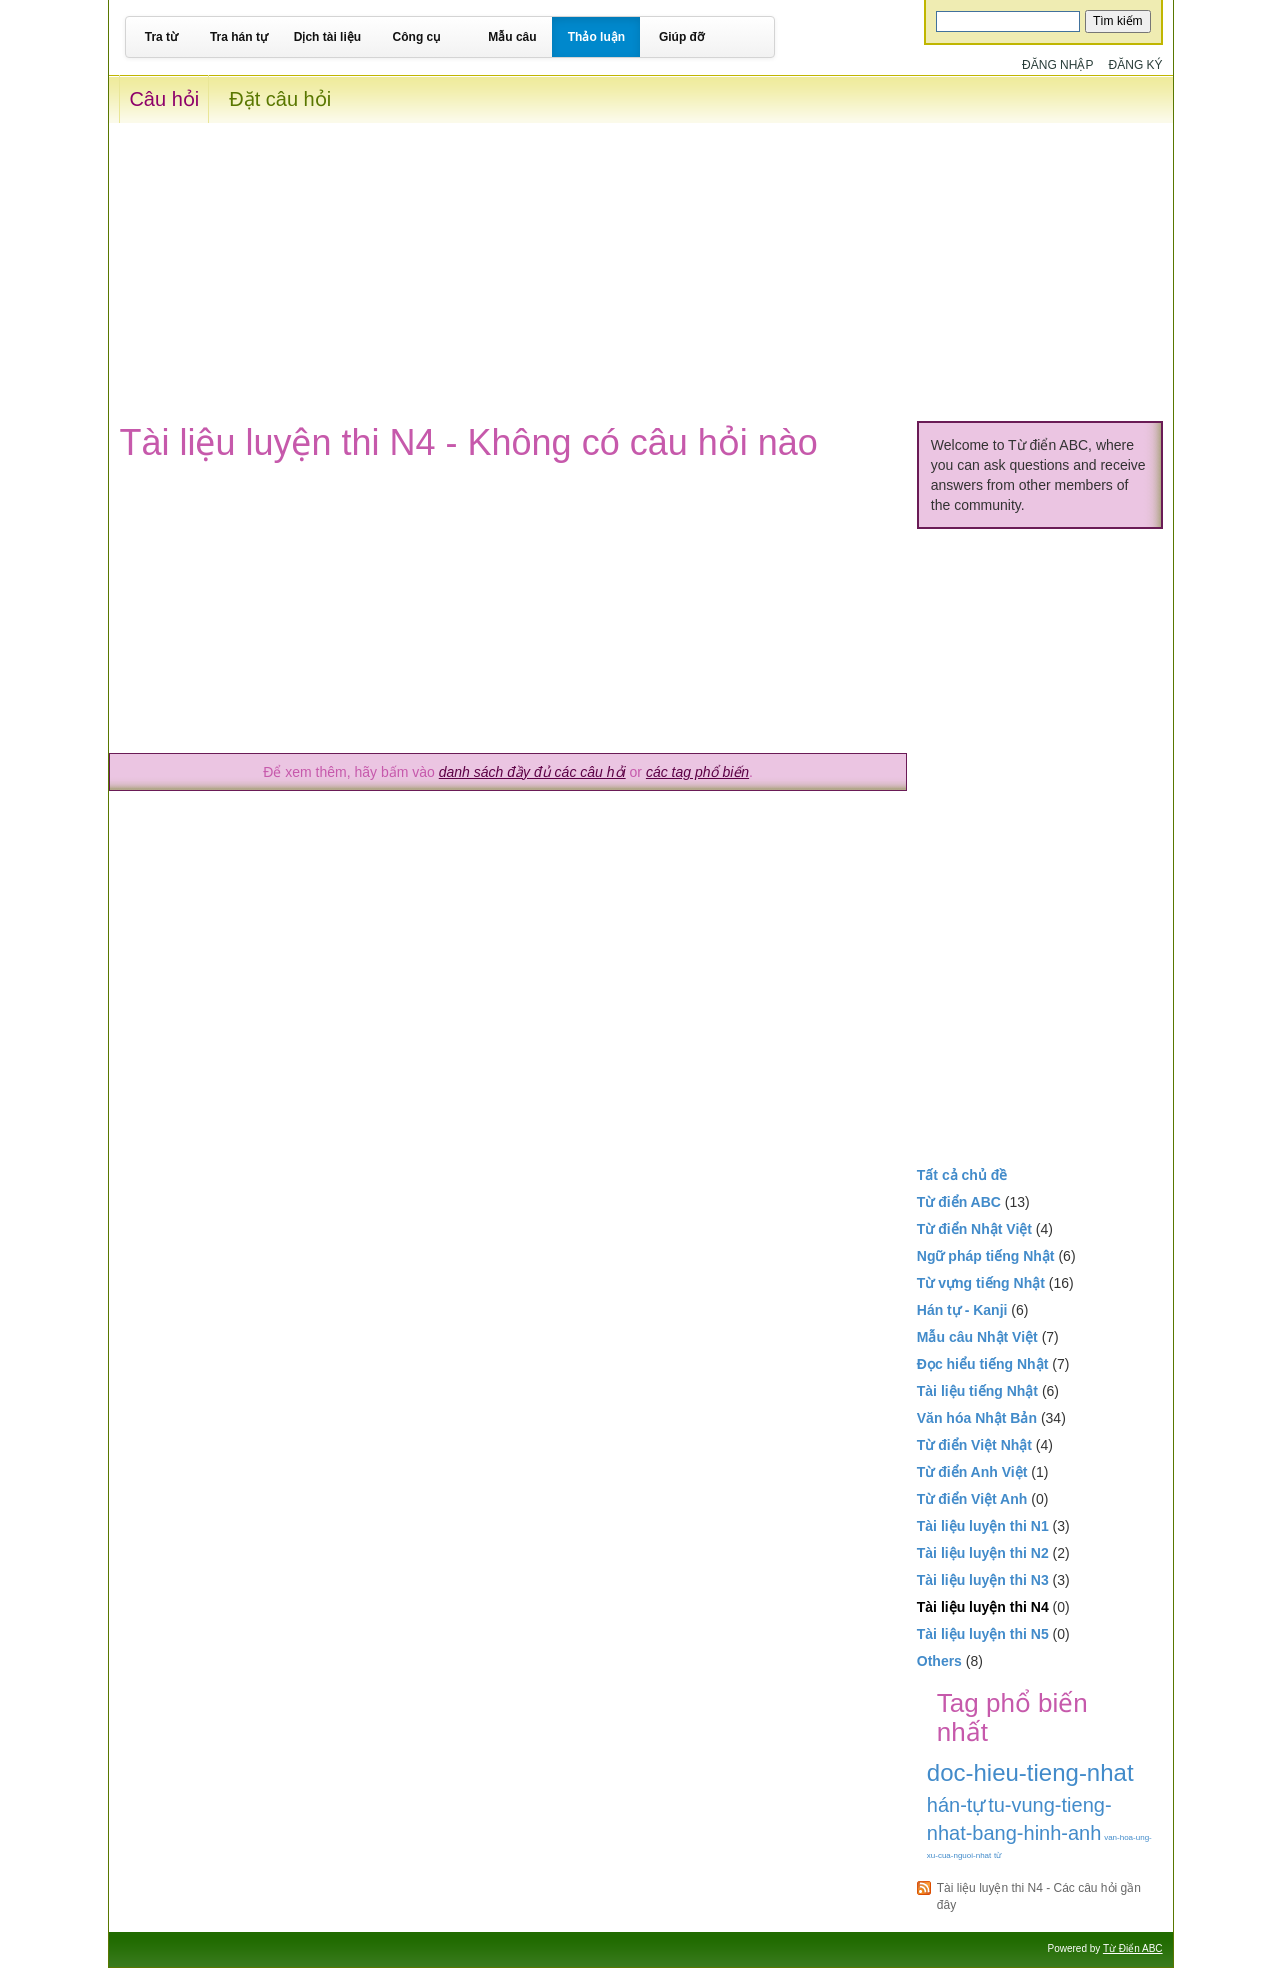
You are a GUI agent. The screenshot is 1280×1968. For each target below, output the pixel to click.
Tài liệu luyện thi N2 (983, 1553)
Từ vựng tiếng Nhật (981, 1283)
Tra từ (161, 37)
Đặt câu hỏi (280, 99)
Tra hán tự (239, 37)
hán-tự (956, 1805)
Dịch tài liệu (327, 37)
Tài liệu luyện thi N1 (983, 1526)
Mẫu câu (512, 37)
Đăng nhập (1057, 65)
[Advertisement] (640, 263)
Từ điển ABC (959, 1202)
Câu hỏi (164, 99)
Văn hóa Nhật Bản (977, 1418)
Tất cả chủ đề (962, 1175)
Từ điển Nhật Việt (974, 1229)
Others (939, 1661)
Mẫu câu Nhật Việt (977, 1337)
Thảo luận (596, 37)
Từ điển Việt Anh (972, 1499)
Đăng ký (1136, 65)
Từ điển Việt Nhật (974, 1445)
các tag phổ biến (697, 772)
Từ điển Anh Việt (972, 1472)
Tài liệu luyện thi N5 (983, 1634)
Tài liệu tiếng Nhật (977, 1391)
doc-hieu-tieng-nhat (1030, 1772)
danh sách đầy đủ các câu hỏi (532, 772)
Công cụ (417, 37)
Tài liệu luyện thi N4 (983, 1607)
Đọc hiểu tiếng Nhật (983, 1364)
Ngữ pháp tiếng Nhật (986, 1256)
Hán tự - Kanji (962, 1310)
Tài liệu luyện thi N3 (983, 1580)
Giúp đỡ (681, 37)
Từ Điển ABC (1133, 1948)
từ (997, 1855)
